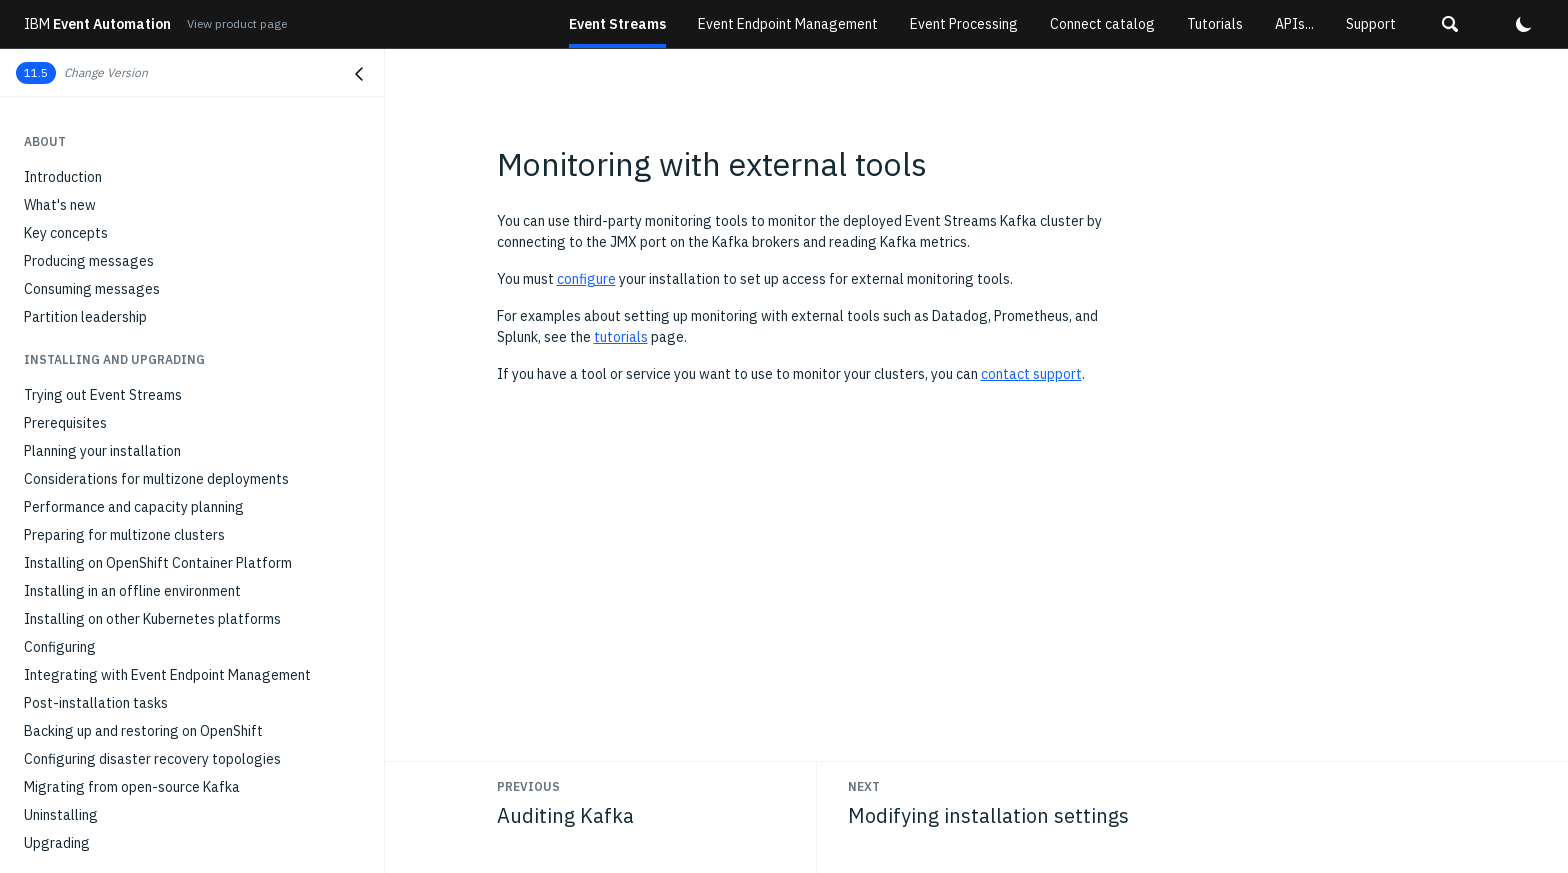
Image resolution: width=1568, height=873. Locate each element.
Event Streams (617, 24)
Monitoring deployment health (118, 319)
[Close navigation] (359, 74)
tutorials (621, 337)
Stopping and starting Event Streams (140, 655)
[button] (1450, 24)
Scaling (47, 571)
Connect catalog (1102, 24)
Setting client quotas (90, 599)
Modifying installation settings (120, 515)
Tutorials (1215, 24)
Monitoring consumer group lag (121, 403)
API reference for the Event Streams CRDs (156, 733)
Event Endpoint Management (788, 24)
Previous (528, 786)
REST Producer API (83, 817)
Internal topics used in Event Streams (141, 789)
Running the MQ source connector (127, 185)
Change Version (106, 72)
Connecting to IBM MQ (94, 157)
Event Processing (964, 24)
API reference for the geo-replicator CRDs (157, 761)
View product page (237, 23)
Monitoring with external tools (123, 487)
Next (864, 786)
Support (1371, 24)
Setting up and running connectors (130, 129)
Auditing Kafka (70, 459)
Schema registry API (88, 845)
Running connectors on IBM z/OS (124, 241)
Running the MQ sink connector (118, 213)
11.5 (36, 72)
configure (586, 279)
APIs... (1294, 24)
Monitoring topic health (96, 375)
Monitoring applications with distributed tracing (172, 431)
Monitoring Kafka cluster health (122, 347)
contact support (1031, 374)
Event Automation (97, 24)
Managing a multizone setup (112, 627)
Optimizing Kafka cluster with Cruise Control (162, 543)
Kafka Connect (70, 101)
